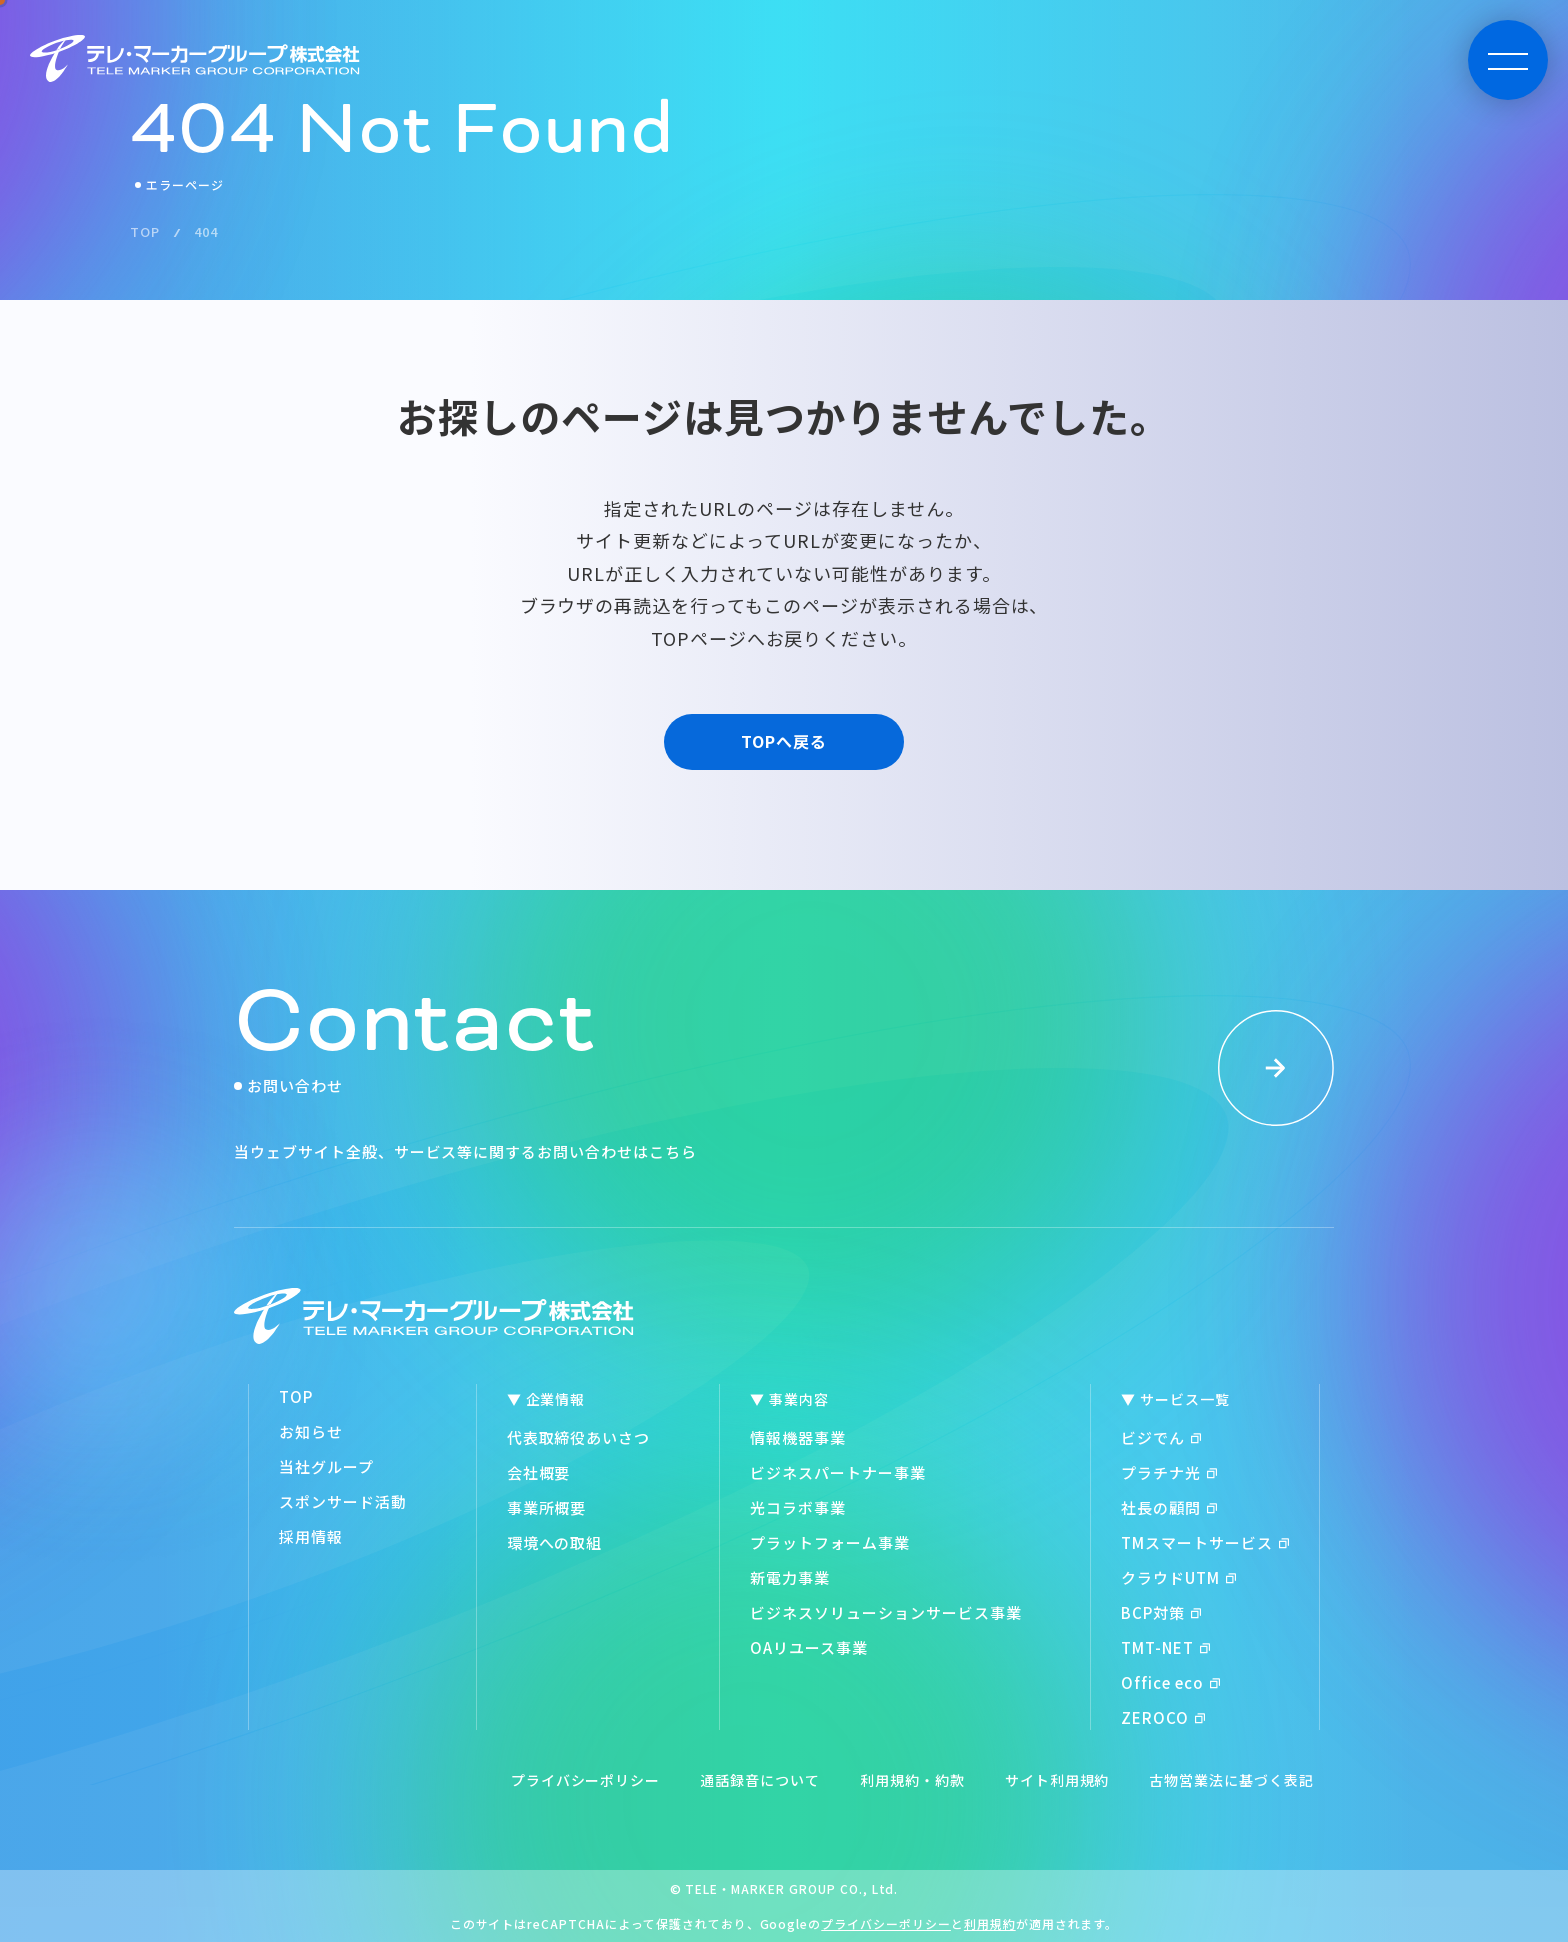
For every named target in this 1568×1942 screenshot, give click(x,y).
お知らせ (311, 1431)
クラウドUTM (1178, 1577)
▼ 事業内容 (789, 1399)
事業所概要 (547, 1507)
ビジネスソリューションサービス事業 (885, 1612)
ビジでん (1161, 1437)
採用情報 (311, 1536)
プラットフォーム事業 (830, 1542)
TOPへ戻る (784, 741)
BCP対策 (1161, 1612)
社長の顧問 (1169, 1507)
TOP (296, 1396)
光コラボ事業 (798, 1507)
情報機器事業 (798, 1437)
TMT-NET (1165, 1647)
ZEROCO (1163, 1717)
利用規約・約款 (912, 1780)
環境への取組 (555, 1542)
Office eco (1170, 1682)
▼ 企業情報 (546, 1399)
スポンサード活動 (343, 1501)
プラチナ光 (1169, 1472)
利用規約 (990, 1923)
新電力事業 (790, 1577)
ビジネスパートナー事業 (838, 1472)
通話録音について (760, 1780)
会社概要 (539, 1472)
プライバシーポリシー (586, 1780)
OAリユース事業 (809, 1647)
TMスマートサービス (1205, 1542)
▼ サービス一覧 (1175, 1399)
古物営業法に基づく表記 (1231, 1780)
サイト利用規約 (1057, 1780)
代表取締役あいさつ (579, 1437)
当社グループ (326, 1466)
